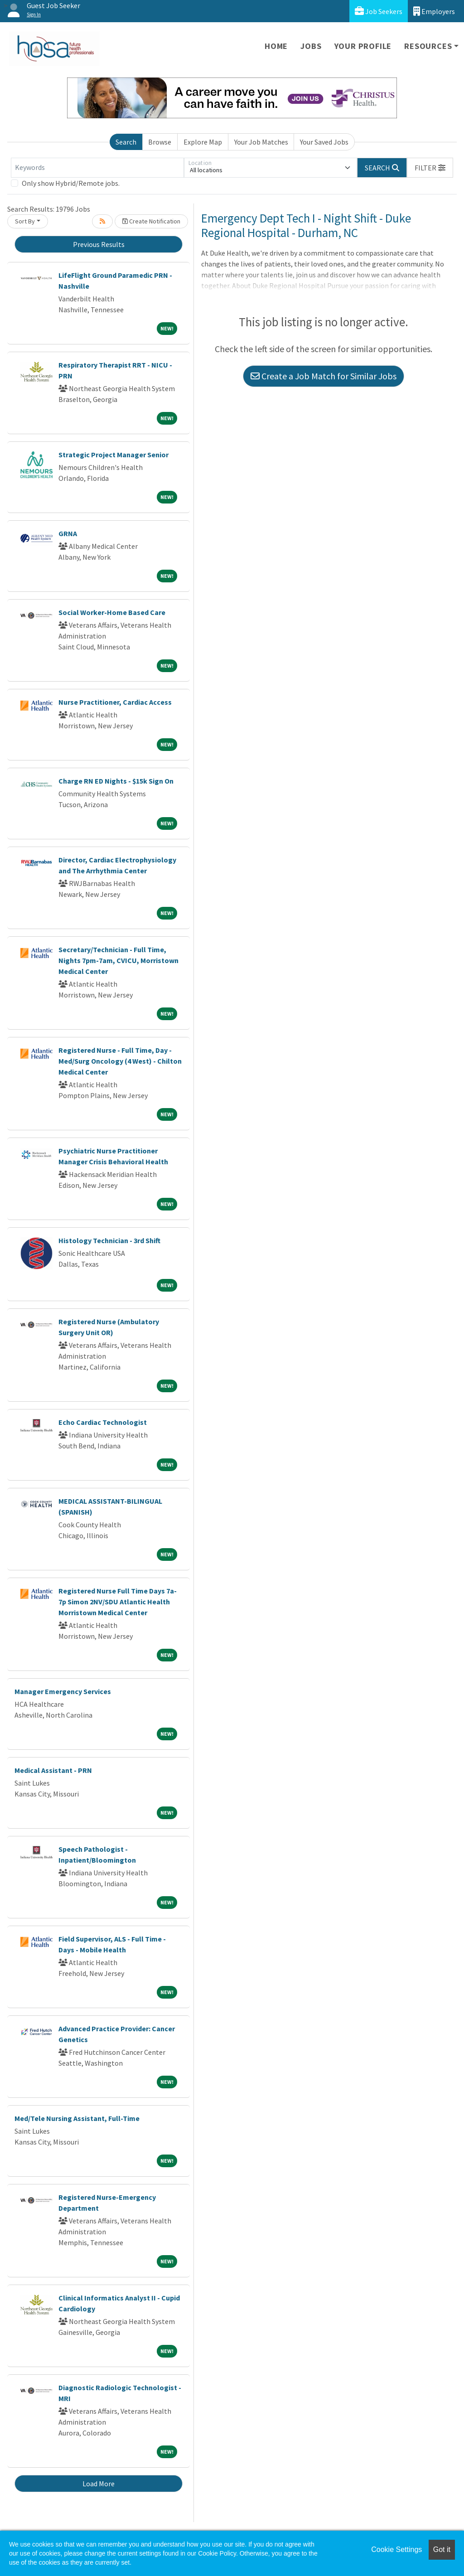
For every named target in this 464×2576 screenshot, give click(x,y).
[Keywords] (97, 168)
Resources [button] (428, 46)
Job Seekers (378, 11)
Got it (441, 2549)
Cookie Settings (396, 2549)
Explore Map (203, 141)
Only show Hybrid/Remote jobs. (71, 183)
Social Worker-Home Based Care (111, 612)
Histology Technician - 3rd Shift (109, 1240)
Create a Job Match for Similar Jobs (323, 376)
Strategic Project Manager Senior (113, 454)
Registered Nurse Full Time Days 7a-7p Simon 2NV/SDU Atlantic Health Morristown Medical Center (117, 1601)
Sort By (25, 221)
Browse (159, 141)
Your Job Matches (261, 141)
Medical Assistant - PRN (53, 1770)
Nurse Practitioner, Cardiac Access (115, 702)
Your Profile (363, 46)
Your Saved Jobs (324, 141)
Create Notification (151, 221)
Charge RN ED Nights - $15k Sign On (116, 780)
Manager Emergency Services (62, 1691)
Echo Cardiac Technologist (102, 1422)
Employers (434, 11)
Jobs (310, 46)
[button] (430, 168)
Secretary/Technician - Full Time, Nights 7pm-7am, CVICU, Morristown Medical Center (118, 960)
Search (126, 141)
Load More (98, 2483)
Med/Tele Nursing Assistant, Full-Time (77, 2118)
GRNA (67, 533)
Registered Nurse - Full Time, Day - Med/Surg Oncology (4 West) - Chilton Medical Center (120, 1061)
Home (276, 46)
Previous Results (99, 244)
